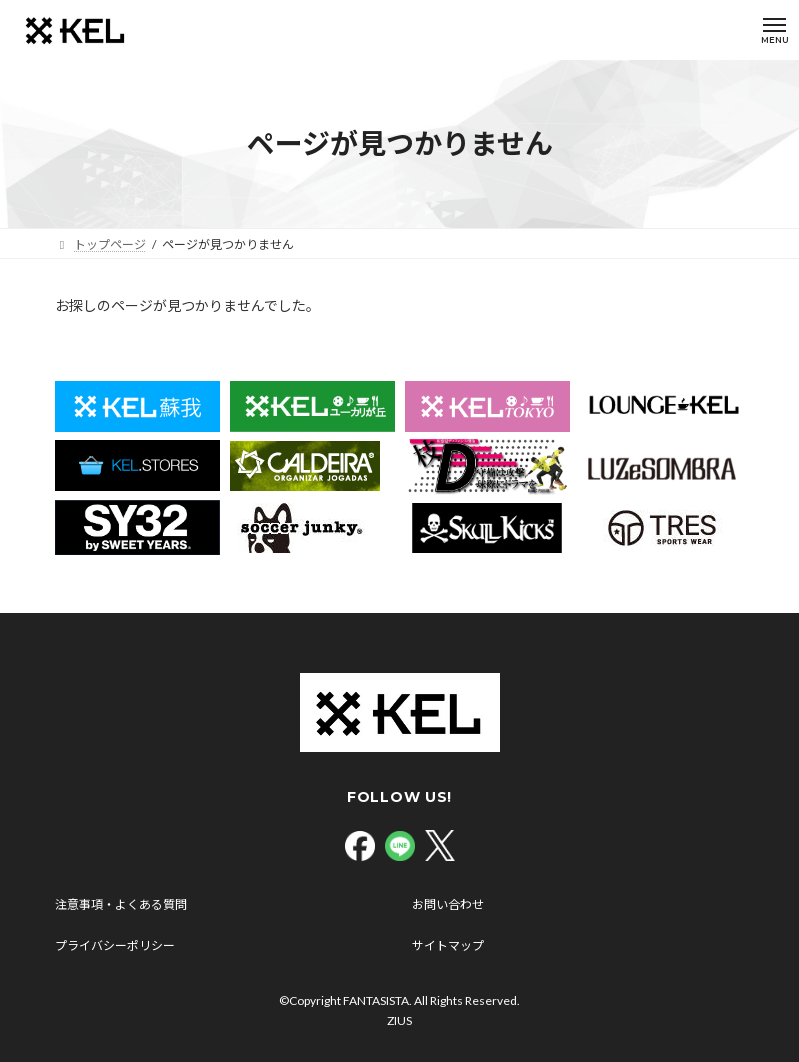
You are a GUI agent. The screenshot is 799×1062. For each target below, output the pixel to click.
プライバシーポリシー (115, 945)
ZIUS (399, 1020)
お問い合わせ (448, 904)
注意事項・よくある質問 (121, 904)
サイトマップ (448, 945)
